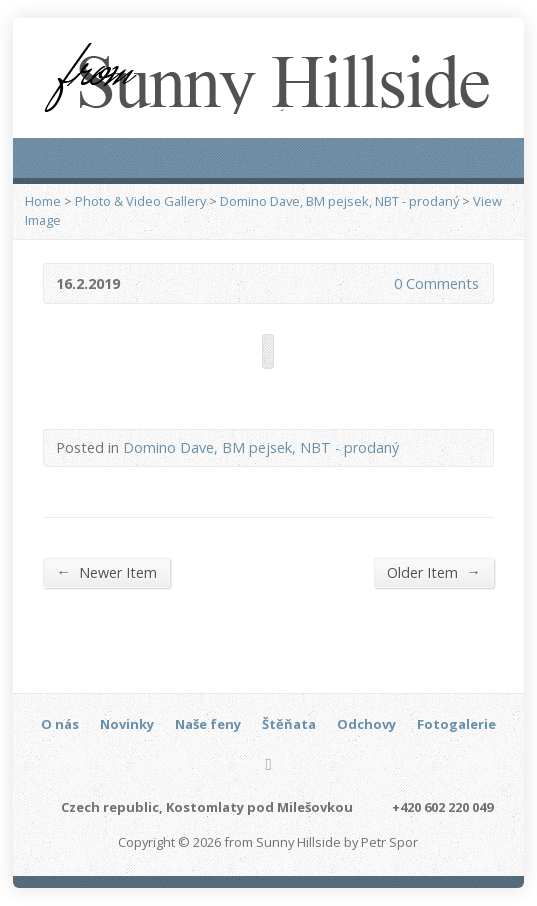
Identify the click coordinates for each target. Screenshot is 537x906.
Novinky (127, 724)
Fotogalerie (456, 724)
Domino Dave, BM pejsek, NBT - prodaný (339, 201)
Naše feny (208, 724)
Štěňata (289, 724)
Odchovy (366, 724)
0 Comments (377, 283)
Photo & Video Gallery (140, 201)
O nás (60, 724)
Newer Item (106, 572)
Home (43, 201)
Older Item (433, 572)
